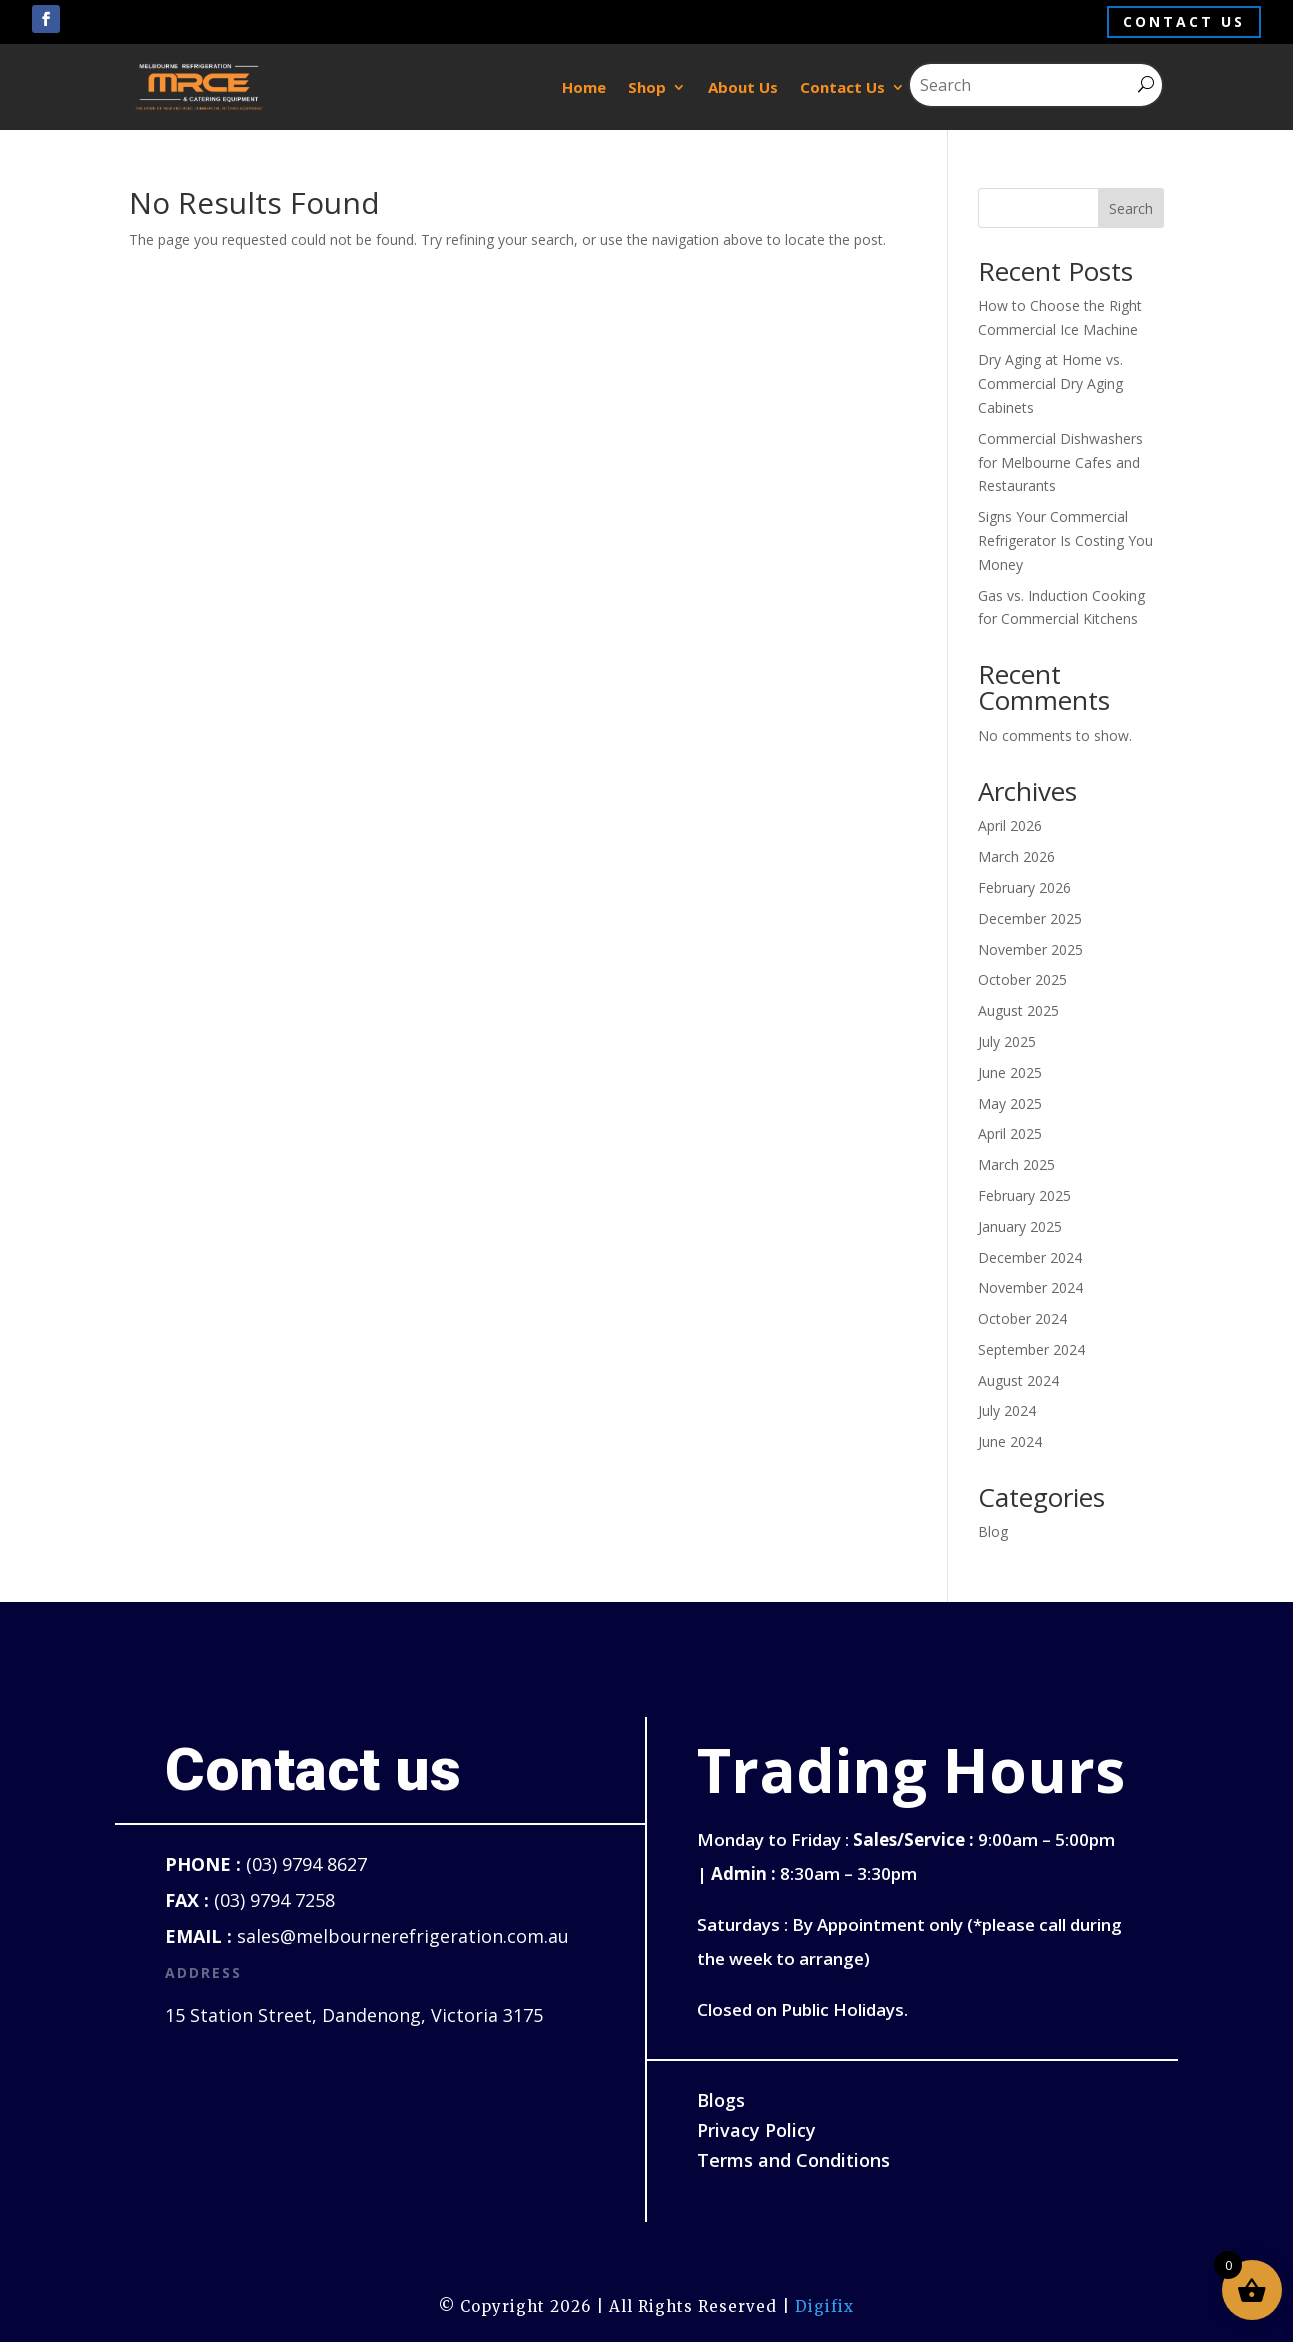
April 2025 (1010, 1133)
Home (584, 87)
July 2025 (1007, 1041)
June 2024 (1010, 1441)
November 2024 (1030, 1287)
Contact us (1184, 21)
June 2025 (1010, 1072)
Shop (647, 87)
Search (1131, 208)
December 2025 (1030, 918)
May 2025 (1010, 1103)
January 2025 (1020, 1226)
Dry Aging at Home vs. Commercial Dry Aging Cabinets (1050, 383)
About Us (743, 87)
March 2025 (1016, 1164)
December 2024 (1030, 1257)
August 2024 (1018, 1380)
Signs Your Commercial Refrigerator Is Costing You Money (1065, 540)
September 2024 (1031, 1349)
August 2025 (1018, 1010)
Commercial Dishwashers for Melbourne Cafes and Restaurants (1060, 462)
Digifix (824, 2306)
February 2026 (1024, 887)
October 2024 (1022, 1318)
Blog (993, 1531)
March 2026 (1016, 856)
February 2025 (1024, 1195)
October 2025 (1022, 979)
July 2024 (1007, 1410)
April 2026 (1010, 825)
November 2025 (1030, 949)
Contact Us (842, 87)
